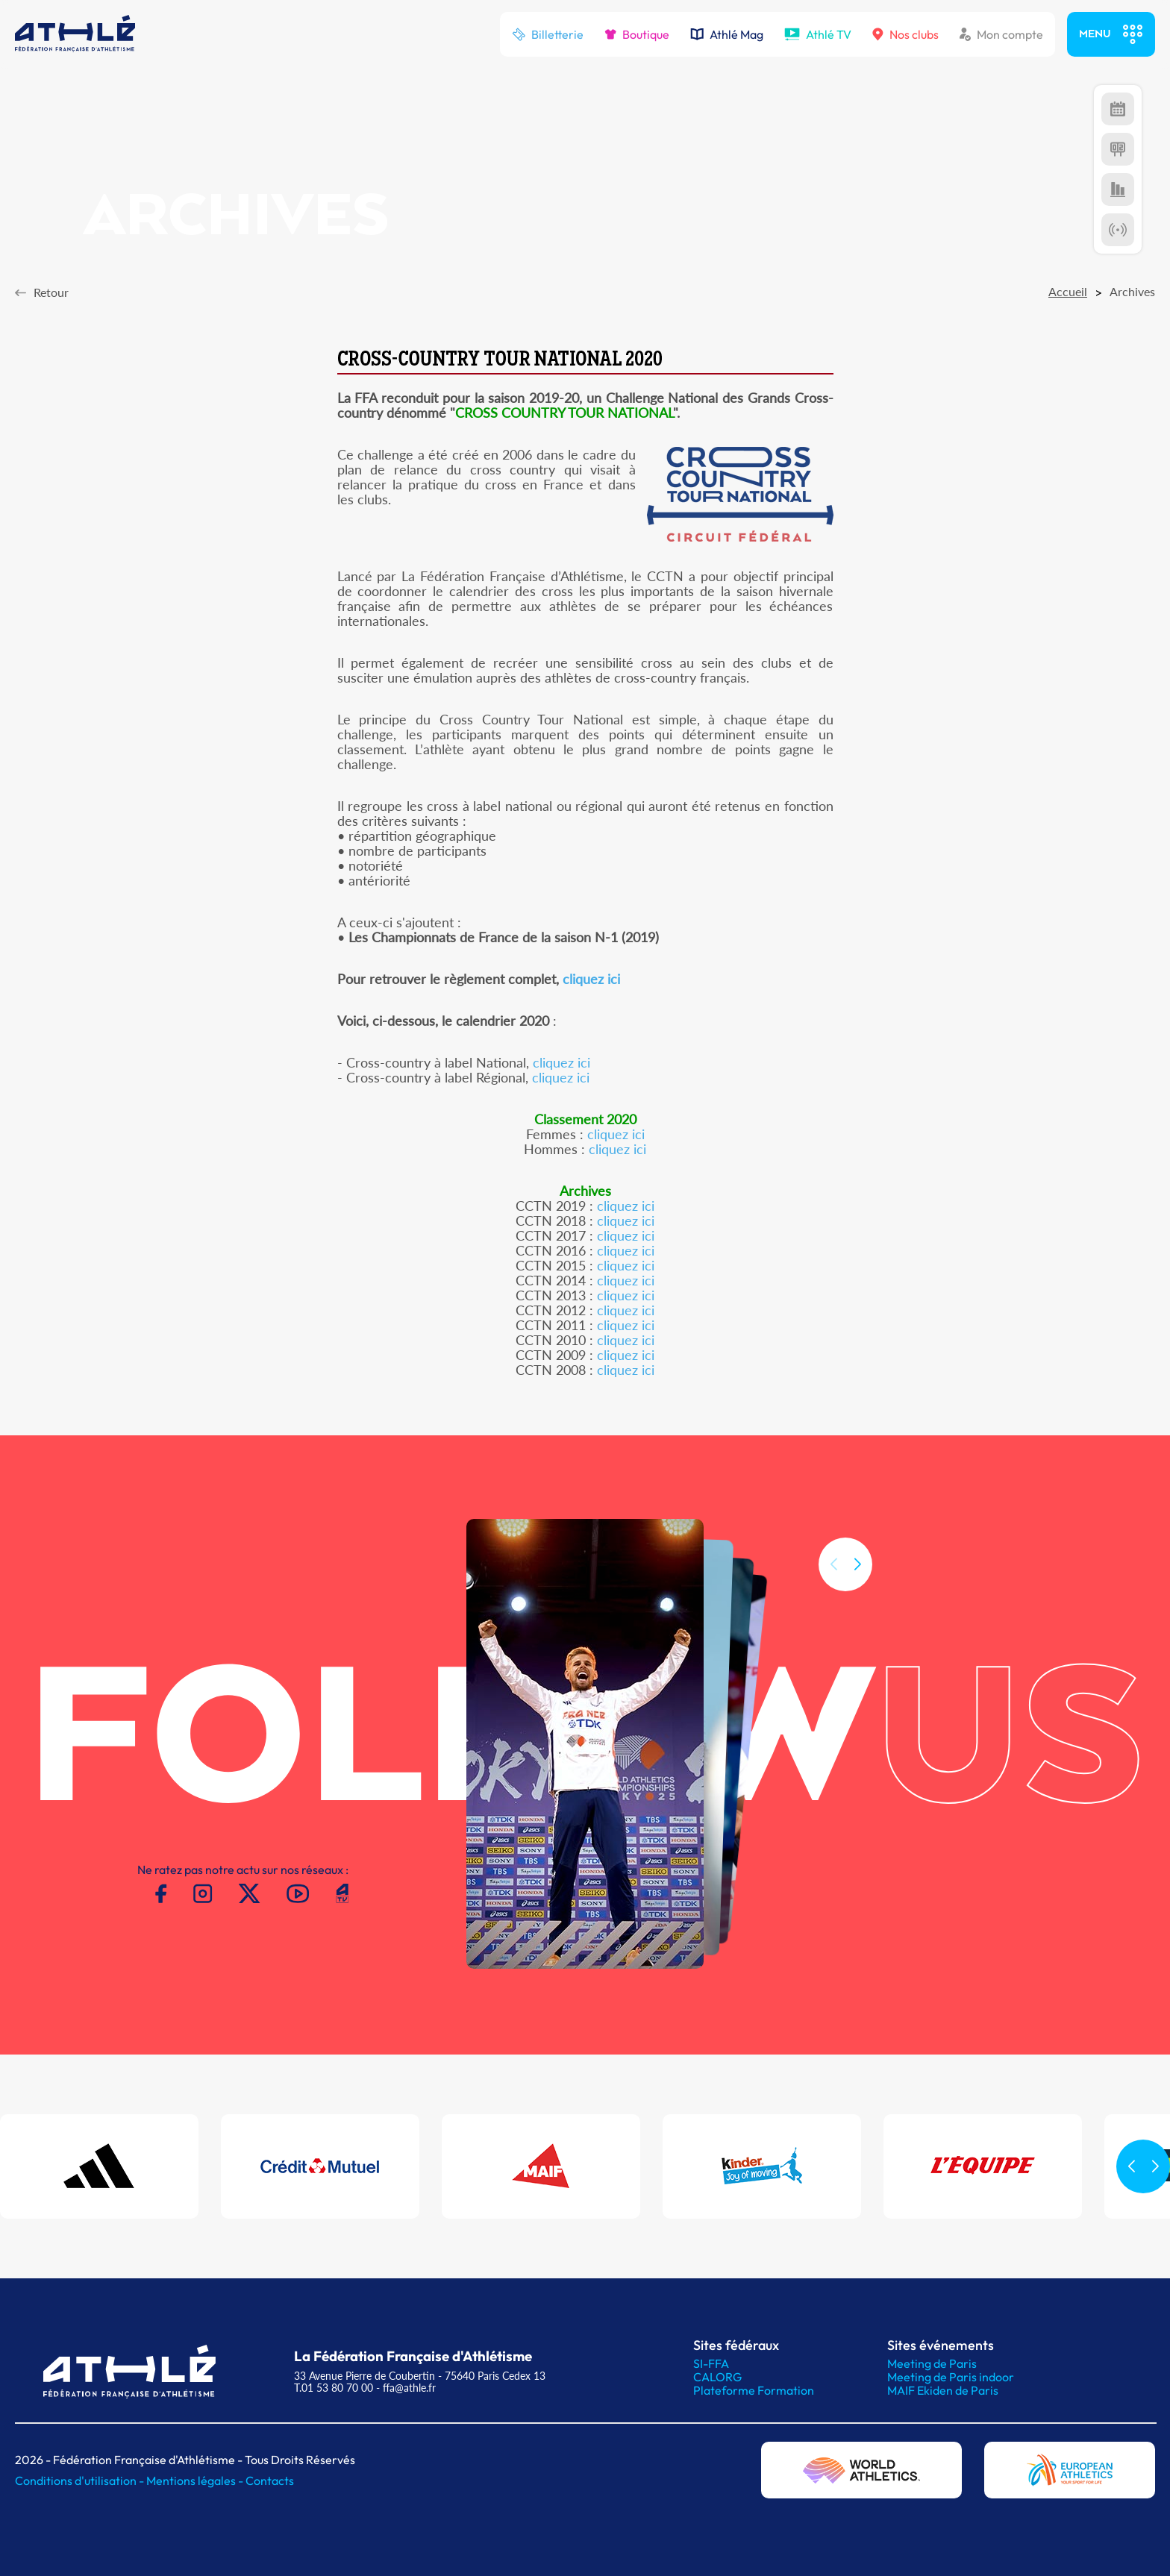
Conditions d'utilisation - (80, 2480)
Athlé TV (817, 34)
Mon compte (1001, 34)
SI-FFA (711, 2363)
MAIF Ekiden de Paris (942, 2390)
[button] (857, 1583)
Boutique (636, 34)
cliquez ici (591, 979)
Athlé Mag (726, 34)
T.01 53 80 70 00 (333, 2387)
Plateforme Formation (753, 2390)
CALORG (717, 2376)
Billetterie (548, 34)
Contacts (269, 2480)
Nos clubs (905, 34)
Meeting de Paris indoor (950, 2376)
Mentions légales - (195, 2480)
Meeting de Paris (932, 2363)
